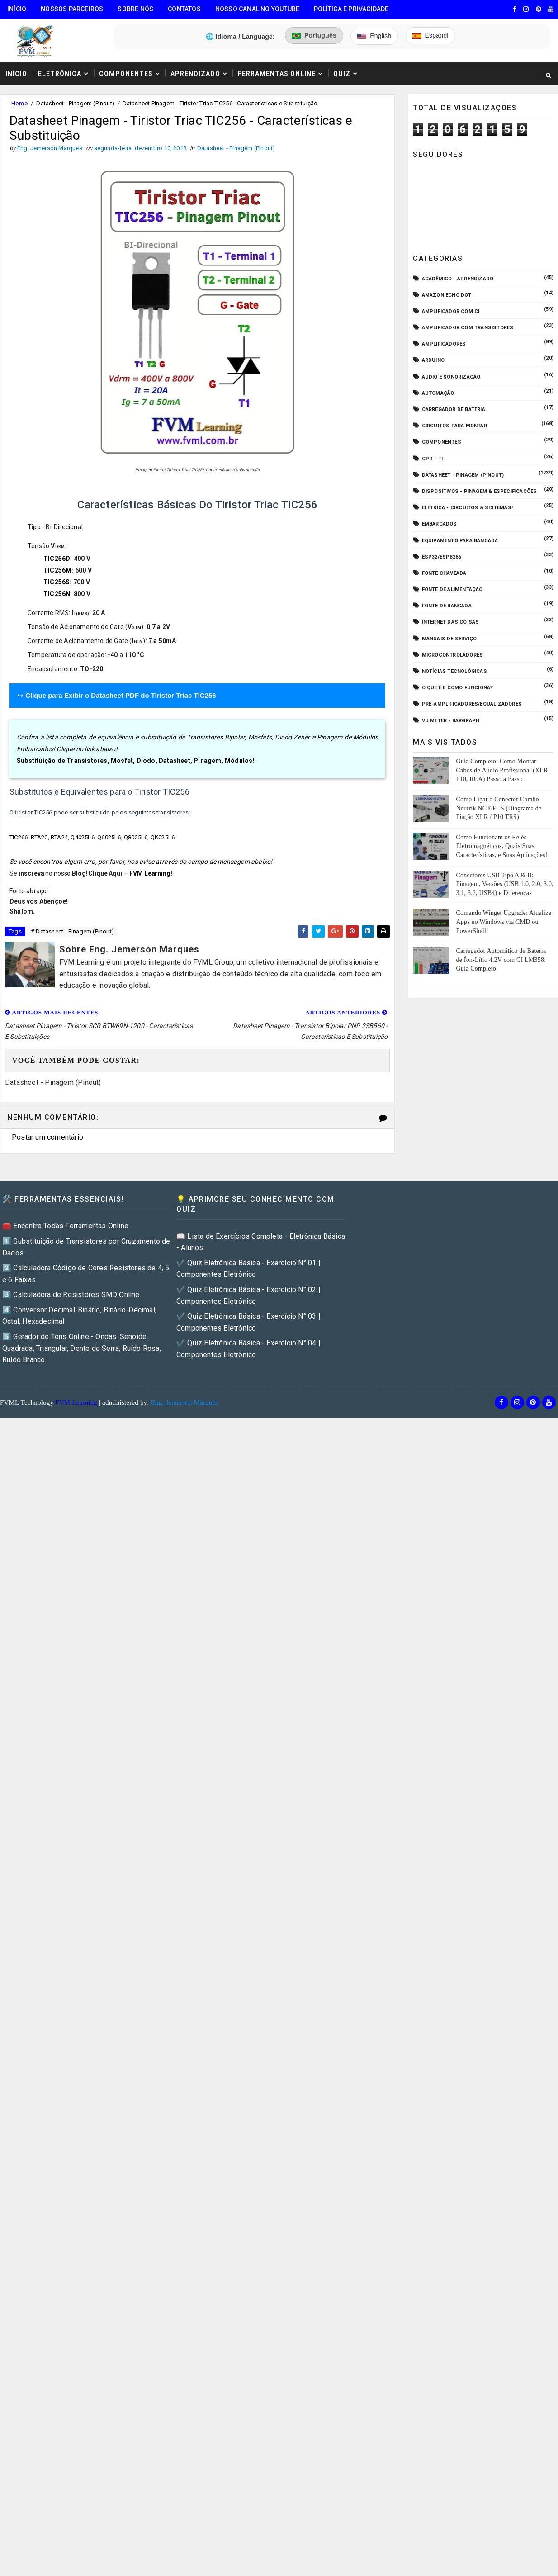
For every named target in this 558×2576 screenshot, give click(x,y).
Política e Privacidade (351, 9)
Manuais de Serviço (449, 639)
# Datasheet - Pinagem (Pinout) (72, 931)
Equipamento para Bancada (460, 541)
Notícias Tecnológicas (454, 671)
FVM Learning (149, 873)
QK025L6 (163, 837)
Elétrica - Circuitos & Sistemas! (467, 508)
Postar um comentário (47, 1137)
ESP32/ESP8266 (441, 557)
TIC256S (56, 582)
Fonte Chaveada (444, 573)
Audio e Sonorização (451, 377)
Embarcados (439, 524)
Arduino (433, 360)
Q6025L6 (109, 837)
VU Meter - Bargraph (451, 721)
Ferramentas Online (277, 73)
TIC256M (57, 570)
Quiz (341, 73)
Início (16, 9)
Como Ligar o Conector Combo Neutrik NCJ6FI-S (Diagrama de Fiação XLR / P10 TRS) (498, 808)
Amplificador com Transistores (468, 328)
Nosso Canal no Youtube (257, 9)
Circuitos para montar (454, 426)
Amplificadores (444, 344)
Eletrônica (59, 73)
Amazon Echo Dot (447, 295)
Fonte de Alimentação (452, 589)
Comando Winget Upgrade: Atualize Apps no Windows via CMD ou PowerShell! (503, 921)
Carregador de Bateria (453, 409)
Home (19, 103)
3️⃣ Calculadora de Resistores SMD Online (71, 1294)
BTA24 (59, 837)
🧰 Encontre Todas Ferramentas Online (65, 1226)
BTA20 (39, 837)
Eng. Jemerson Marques (184, 1402)
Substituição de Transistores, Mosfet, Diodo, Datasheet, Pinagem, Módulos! (136, 760)
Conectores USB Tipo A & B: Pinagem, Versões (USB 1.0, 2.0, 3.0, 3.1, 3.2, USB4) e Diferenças (504, 884)
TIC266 (18, 837)
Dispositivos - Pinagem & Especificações (479, 491)
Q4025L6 (82, 837)
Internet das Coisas (450, 622)
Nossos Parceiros (72, 9)
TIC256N (56, 593)
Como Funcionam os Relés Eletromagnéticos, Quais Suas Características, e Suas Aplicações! (501, 846)
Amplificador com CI (451, 311)
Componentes (126, 73)
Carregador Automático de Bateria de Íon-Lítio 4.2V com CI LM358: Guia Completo (501, 959)
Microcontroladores (452, 655)
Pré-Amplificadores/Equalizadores (472, 704)
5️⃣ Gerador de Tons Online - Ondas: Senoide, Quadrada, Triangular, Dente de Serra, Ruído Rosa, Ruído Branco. (81, 1348)
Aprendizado (195, 73)
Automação (438, 393)
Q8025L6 (135, 837)
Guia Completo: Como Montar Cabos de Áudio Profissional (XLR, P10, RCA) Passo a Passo (502, 770)
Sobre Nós (135, 9)
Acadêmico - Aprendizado (458, 279)
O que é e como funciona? (457, 688)
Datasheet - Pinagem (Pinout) (75, 103)
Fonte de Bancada (447, 606)
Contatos (184, 9)
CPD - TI (432, 459)
